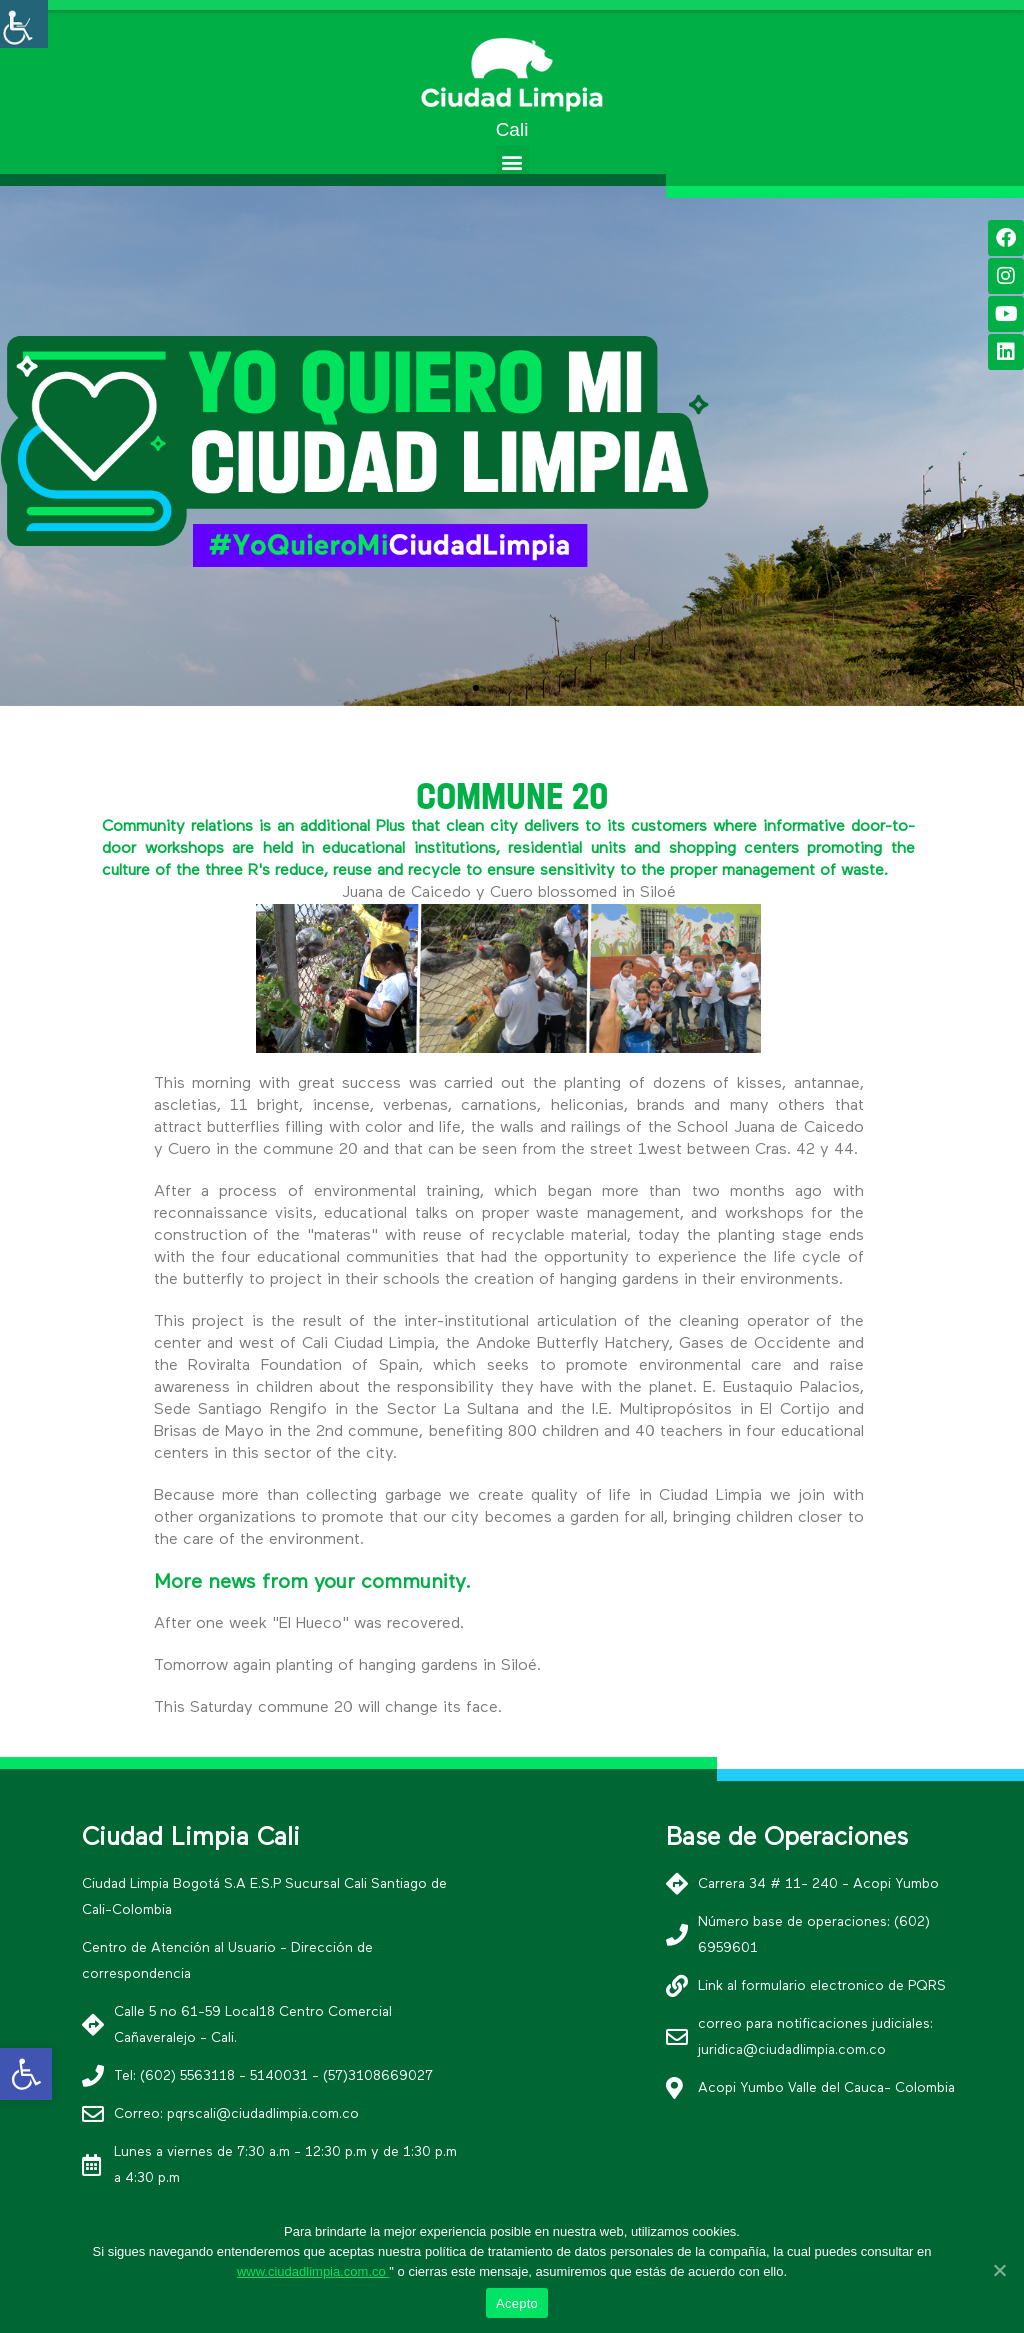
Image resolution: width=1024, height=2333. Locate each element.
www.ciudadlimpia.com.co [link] (313, 2271)
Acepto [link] (517, 2303)
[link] (26, 2074)
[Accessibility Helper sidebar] (24, 24)
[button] (512, 161)
